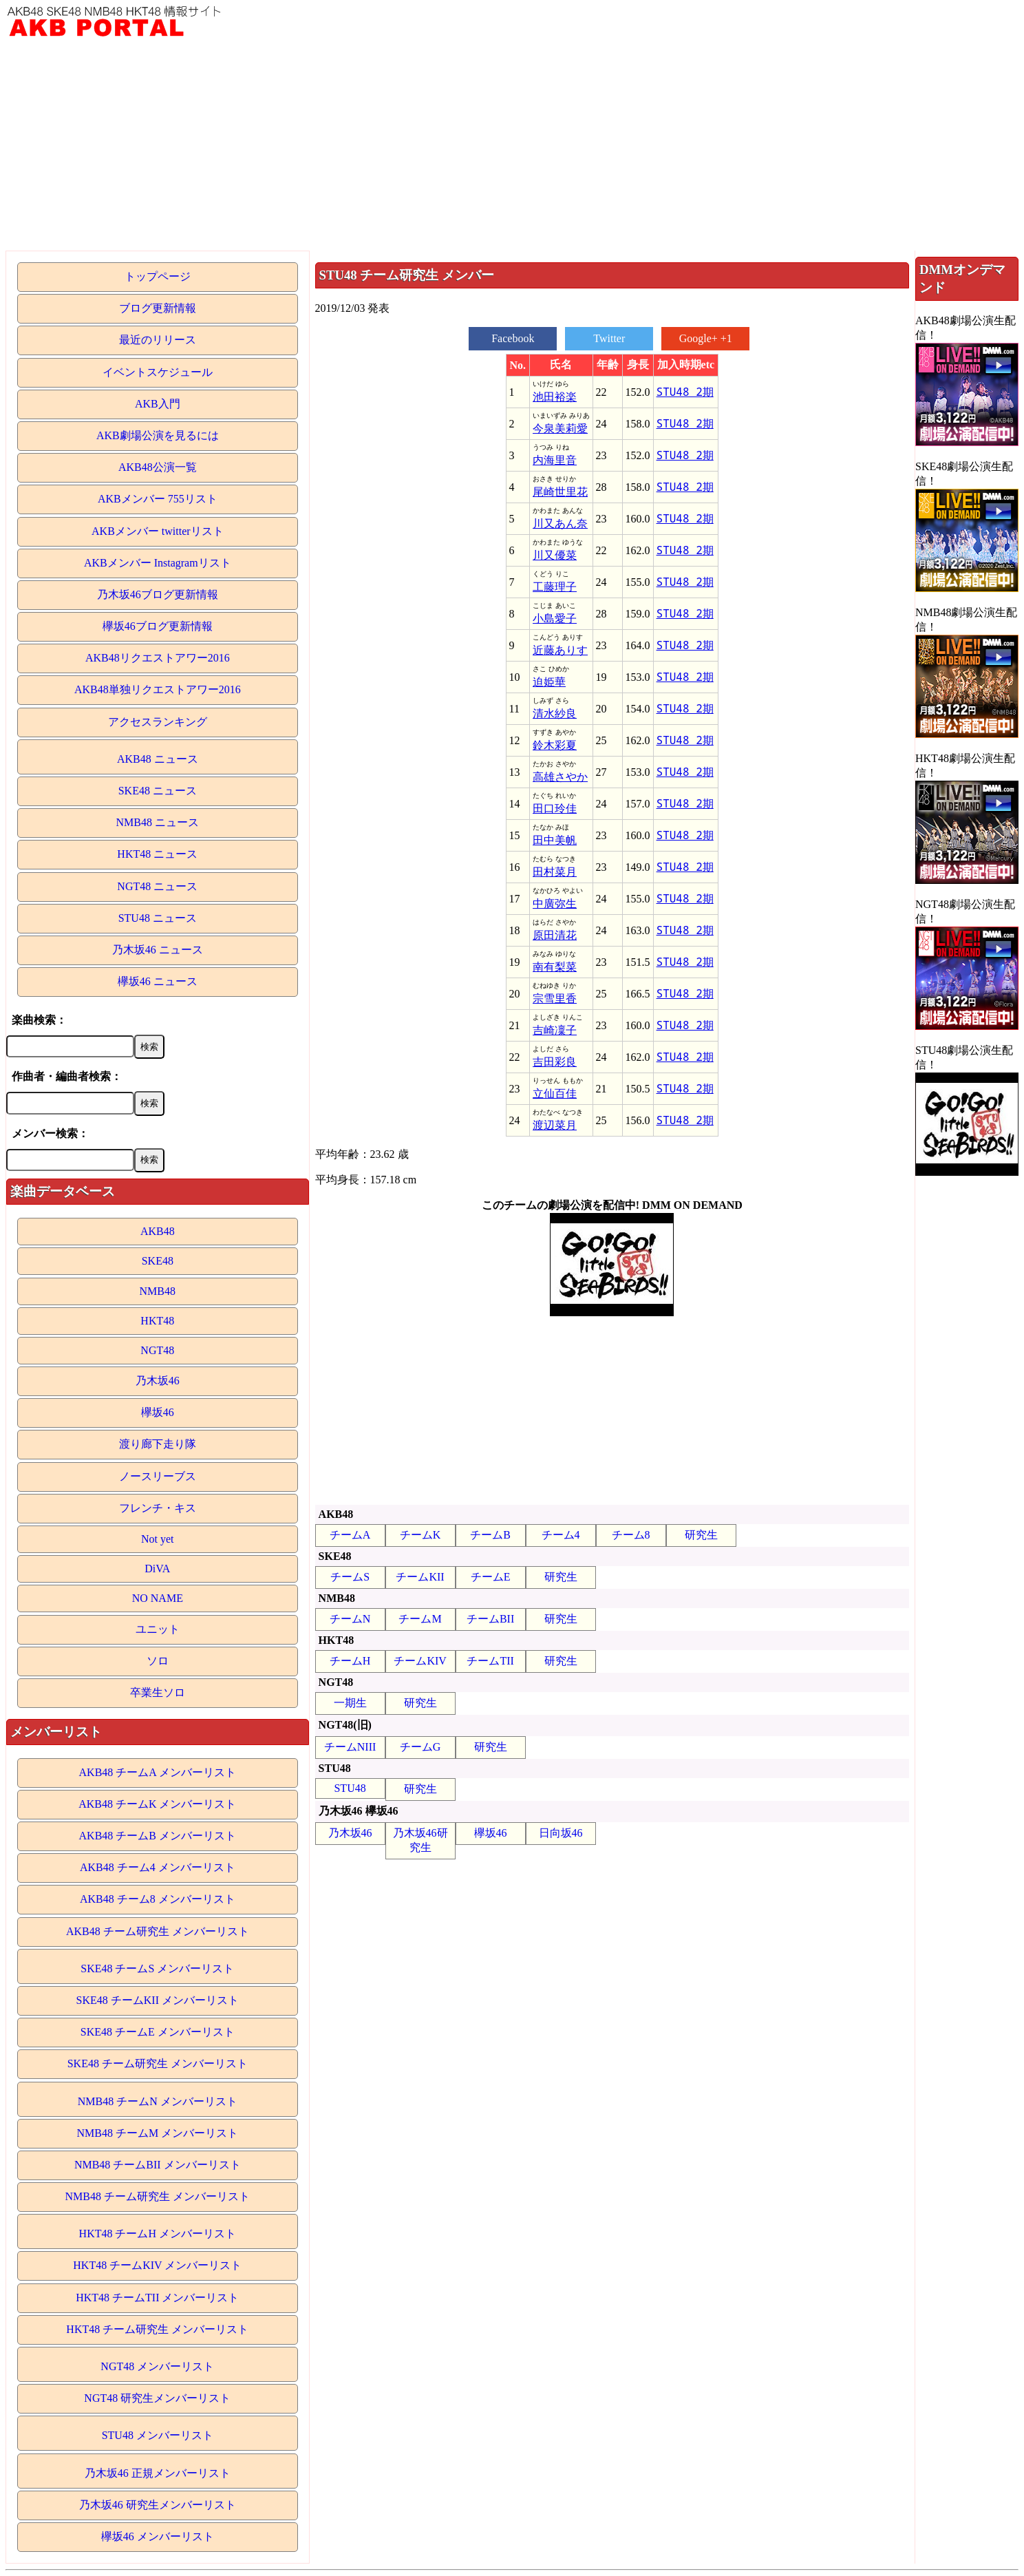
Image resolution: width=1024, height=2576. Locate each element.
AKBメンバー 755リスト (157, 499)
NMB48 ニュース (157, 822)
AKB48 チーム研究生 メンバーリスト (157, 1931)
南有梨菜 (555, 967)
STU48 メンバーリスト (157, 2435)
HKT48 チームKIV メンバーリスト (157, 2265)
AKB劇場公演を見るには (157, 435)
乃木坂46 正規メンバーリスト (158, 2473)
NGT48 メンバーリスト (157, 2366)
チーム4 (561, 1535)
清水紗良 (555, 713)
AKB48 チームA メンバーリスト (157, 1772)
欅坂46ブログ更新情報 (158, 626)
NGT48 (157, 1350)
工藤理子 (555, 587)
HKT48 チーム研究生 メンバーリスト (157, 2329)
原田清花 (555, 935)
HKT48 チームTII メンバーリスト (157, 2297)
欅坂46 (157, 1412)
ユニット (158, 1629)
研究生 (701, 1535)
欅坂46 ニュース (158, 981)
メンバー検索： (50, 1133)
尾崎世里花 (560, 492)
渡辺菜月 (555, 1125)
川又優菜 (555, 555)
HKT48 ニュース (157, 854)
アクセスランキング (157, 722)
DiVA (157, 1568)
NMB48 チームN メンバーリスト (157, 2101)
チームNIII (350, 1747)
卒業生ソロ (157, 1692)
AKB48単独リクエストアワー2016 (157, 689)
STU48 (349, 1788)
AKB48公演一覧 (157, 467)
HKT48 (157, 1321)
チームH (350, 1661)
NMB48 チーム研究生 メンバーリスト (157, 2196)
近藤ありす (560, 650)
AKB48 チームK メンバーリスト (157, 1804)
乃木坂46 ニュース (157, 950)
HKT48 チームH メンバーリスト (157, 2233)
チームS (350, 1577)
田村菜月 (555, 872)
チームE (491, 1577)
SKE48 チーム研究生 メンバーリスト (157, 2063)
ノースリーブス (157, 1476)
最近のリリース (157, 340)
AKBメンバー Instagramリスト (157, 563)
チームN (350, 1619)
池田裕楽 (555, 397)
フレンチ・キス (157, 1508)
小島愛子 (555, 618)
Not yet (157, 1539)
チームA (350, 1535)
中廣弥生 (555, 903)
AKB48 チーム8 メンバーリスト (157, 1899)
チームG (420, 1747)
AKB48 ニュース (157, 759)
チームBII (490, 1619)
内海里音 (555, 460)
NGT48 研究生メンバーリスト (157, 2398)
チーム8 (631, 1535)
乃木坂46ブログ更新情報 (157, 594)
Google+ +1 (705, 338)
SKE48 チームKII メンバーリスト (157, 2000)
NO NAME (157, 1598)
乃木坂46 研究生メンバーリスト (157, 2505)
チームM (419, 1619)
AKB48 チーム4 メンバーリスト (157, 1867)
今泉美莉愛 (560, 428)
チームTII (490, 1661)
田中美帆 (555, 840)
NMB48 (157, 1291)
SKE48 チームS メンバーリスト (157, 1968)
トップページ (158, 276)
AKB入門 (157, 404)
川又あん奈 (560, 523)
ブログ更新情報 (157, 308)
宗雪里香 (555, 998)
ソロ (158, 1661)
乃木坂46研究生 (420, 1840)
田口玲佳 (555, 808)
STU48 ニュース (157, 918)
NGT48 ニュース (157, 886)
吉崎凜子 (555, 1030)
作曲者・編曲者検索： (67, 1076)
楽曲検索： (39, 1020)
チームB (490, 1535)
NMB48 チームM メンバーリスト (157, 2133)
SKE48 (157, 1261)
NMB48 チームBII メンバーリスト (157, 2165)
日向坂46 (561, 1833)
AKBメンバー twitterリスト (158, 531)
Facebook (512, 338)
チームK (420, 1535)
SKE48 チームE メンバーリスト (158, 2032)
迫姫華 (549, 682)
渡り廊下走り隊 (157, 1444)
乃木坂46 (158, 1380)
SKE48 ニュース (157, 790)
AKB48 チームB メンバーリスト (157, 1835)
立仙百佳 (555, 1093)
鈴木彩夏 (555, 745)
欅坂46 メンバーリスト (157, 2536)
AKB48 (157, 1231)
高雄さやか (560, 777)
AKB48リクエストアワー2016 (157, 658)
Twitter (609, 338)
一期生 (350, 1703)
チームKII (420, 1577)
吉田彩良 (555, 1062)
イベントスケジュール (158, 372)
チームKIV (420, 1661)
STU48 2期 (685, 391)
